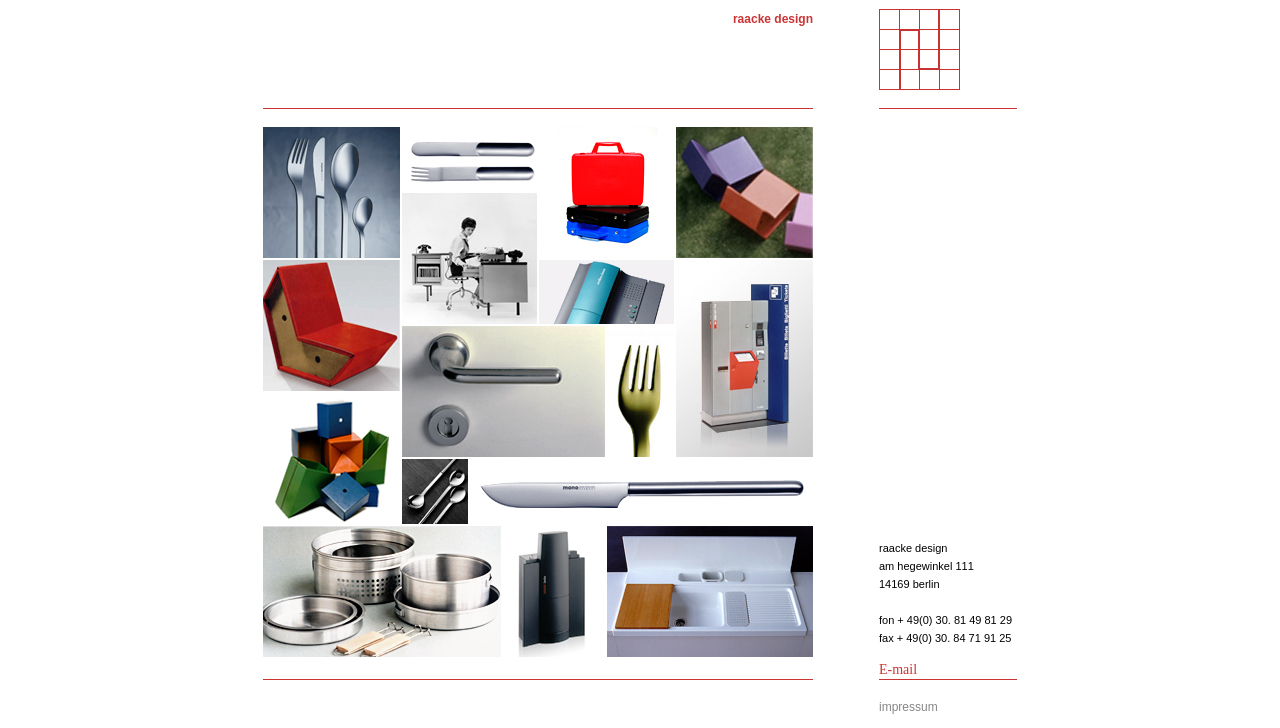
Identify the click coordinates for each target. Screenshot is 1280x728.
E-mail (898, 669)
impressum (908, 707)
